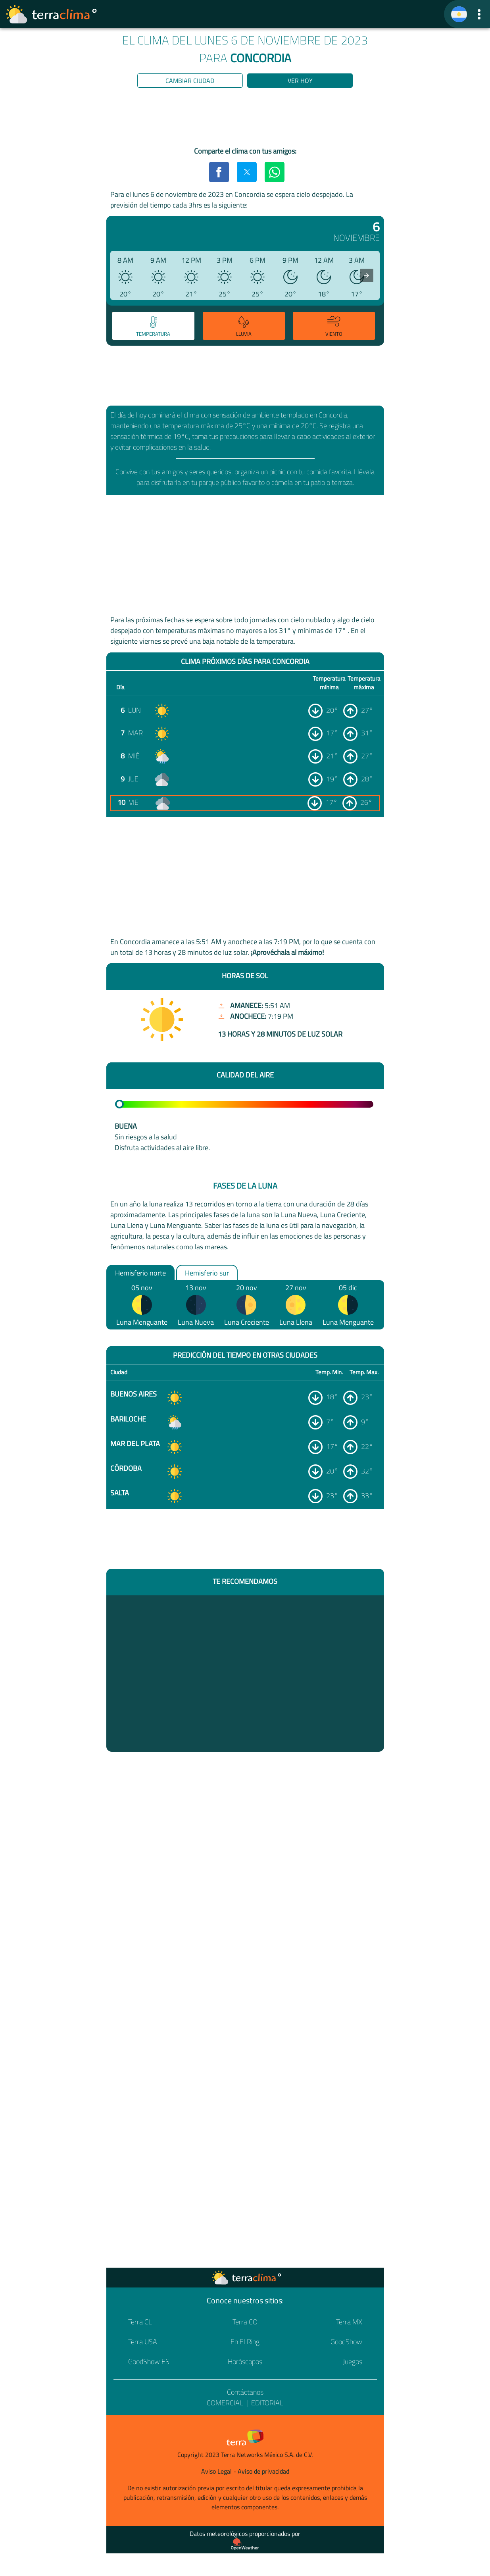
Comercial (225, 2402)
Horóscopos (245, 2361)
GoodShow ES (148, 2361)
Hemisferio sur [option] (207, 1272)
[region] (245, 119)
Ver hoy (300, 80)
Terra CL (140, 2321)
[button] (479, 14)
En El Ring (245, 2341)
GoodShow (346, 2341)
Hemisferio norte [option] (140, 1272)
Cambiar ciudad (189, 80)
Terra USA (142, 2341)
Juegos (352, 2361)
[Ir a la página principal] (51, 14)
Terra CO (245, 2321)
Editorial (267, 2402)
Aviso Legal (216, 2471)
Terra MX (349, 2321)
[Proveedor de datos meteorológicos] (245, 2544)
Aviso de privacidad (263, 2471)
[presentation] (366, 275)
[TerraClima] (459, 14)
